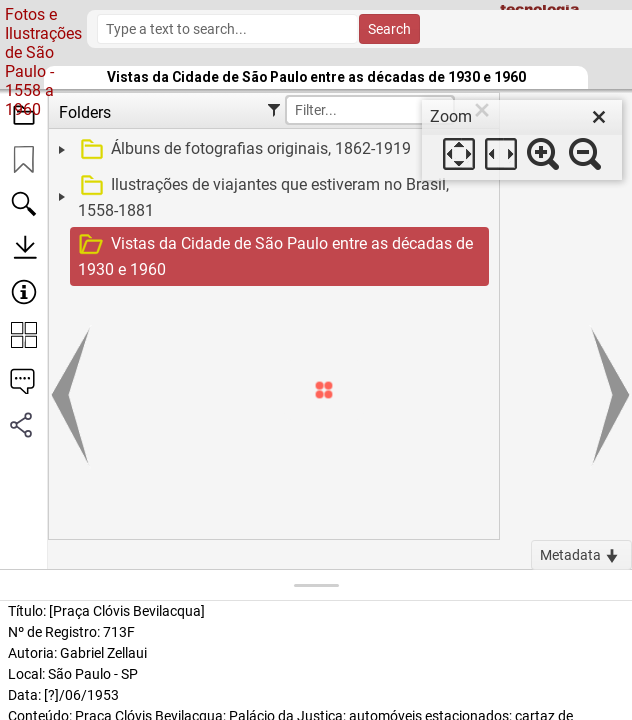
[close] (599, 117)
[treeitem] (271, 150)
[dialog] (522, 140)
